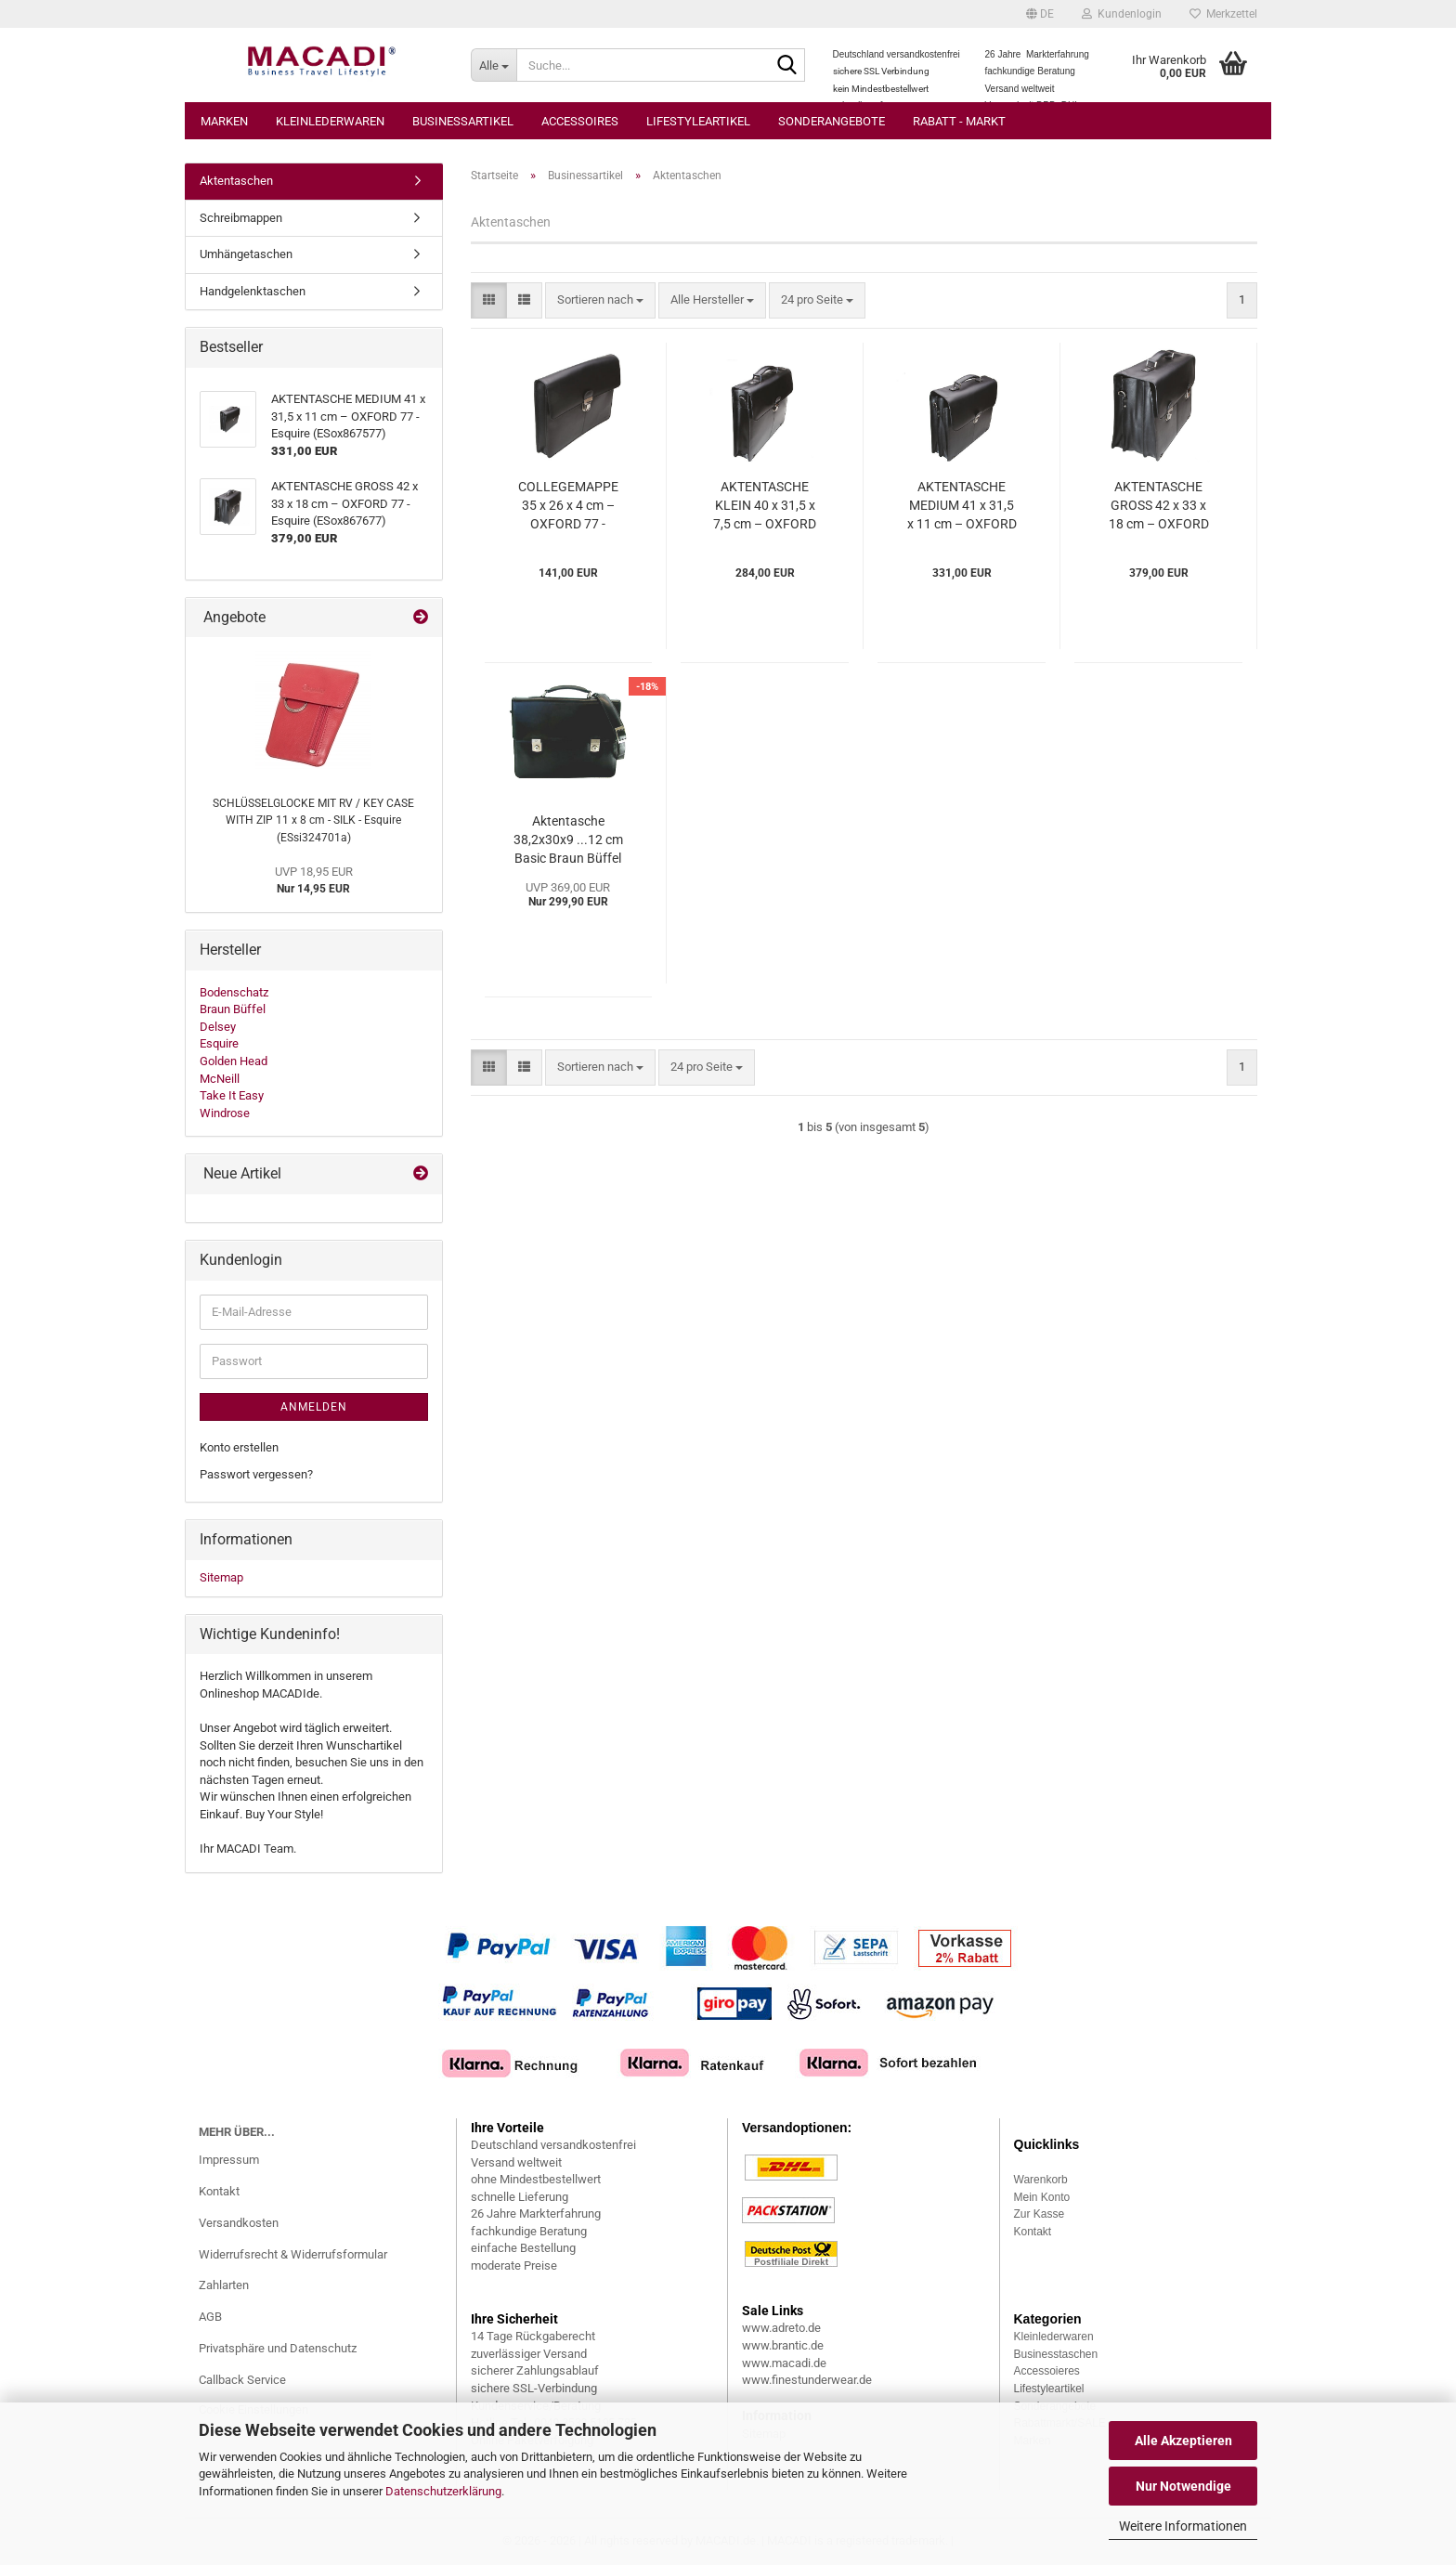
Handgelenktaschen (253, 291)
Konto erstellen (239, 1447)
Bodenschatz (234, 992)
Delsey (218, 1027)
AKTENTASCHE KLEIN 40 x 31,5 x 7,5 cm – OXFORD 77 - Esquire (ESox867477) (764, 506)
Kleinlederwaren (330, 121)
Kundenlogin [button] (1122, 13)
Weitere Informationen (1183, 2526)
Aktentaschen (236, 181)
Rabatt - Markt (959, 121)
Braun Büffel (233, 1009)
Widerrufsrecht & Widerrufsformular (293, 2254)
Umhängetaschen (246, 254)
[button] (1040, 14)
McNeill (220, 1079)
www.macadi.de (784, 2363)
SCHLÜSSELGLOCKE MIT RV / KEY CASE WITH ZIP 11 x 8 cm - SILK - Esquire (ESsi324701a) (313, 820)
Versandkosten (239, 2223)
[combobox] (600, 300)
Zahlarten (224, 2285)
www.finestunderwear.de (807, 2380)
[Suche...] (493, 65)
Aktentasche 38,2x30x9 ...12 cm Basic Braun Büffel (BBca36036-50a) (568, 840)
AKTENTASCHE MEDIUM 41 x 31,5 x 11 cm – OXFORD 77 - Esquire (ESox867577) (962, 506)
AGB (210, 2317)
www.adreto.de (781, 2328)
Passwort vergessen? (256, 1474)
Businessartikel (463, 121)
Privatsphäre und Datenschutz (278, 2348)
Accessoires (579, 121)
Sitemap (221, 1577)
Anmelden (313, 1406)
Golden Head (233, 1061)
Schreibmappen (241, 218)
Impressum (229, 2160)
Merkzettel (1223, 13)
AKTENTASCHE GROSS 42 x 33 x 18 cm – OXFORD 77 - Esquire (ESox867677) (1159, 506)
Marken (224, 121)
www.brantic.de (783, 2345)
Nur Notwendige (1183, 2486)
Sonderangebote (831, 121)
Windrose (225, 1113)
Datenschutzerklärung (443, 2491)
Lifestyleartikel (698, 121)
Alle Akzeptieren (1183, 2440)
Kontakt (219, 2191)
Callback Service (242, 2380)
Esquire (219, 1043)
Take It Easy (232, 1095)
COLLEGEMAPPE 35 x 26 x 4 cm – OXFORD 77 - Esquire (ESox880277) (568, 506)
